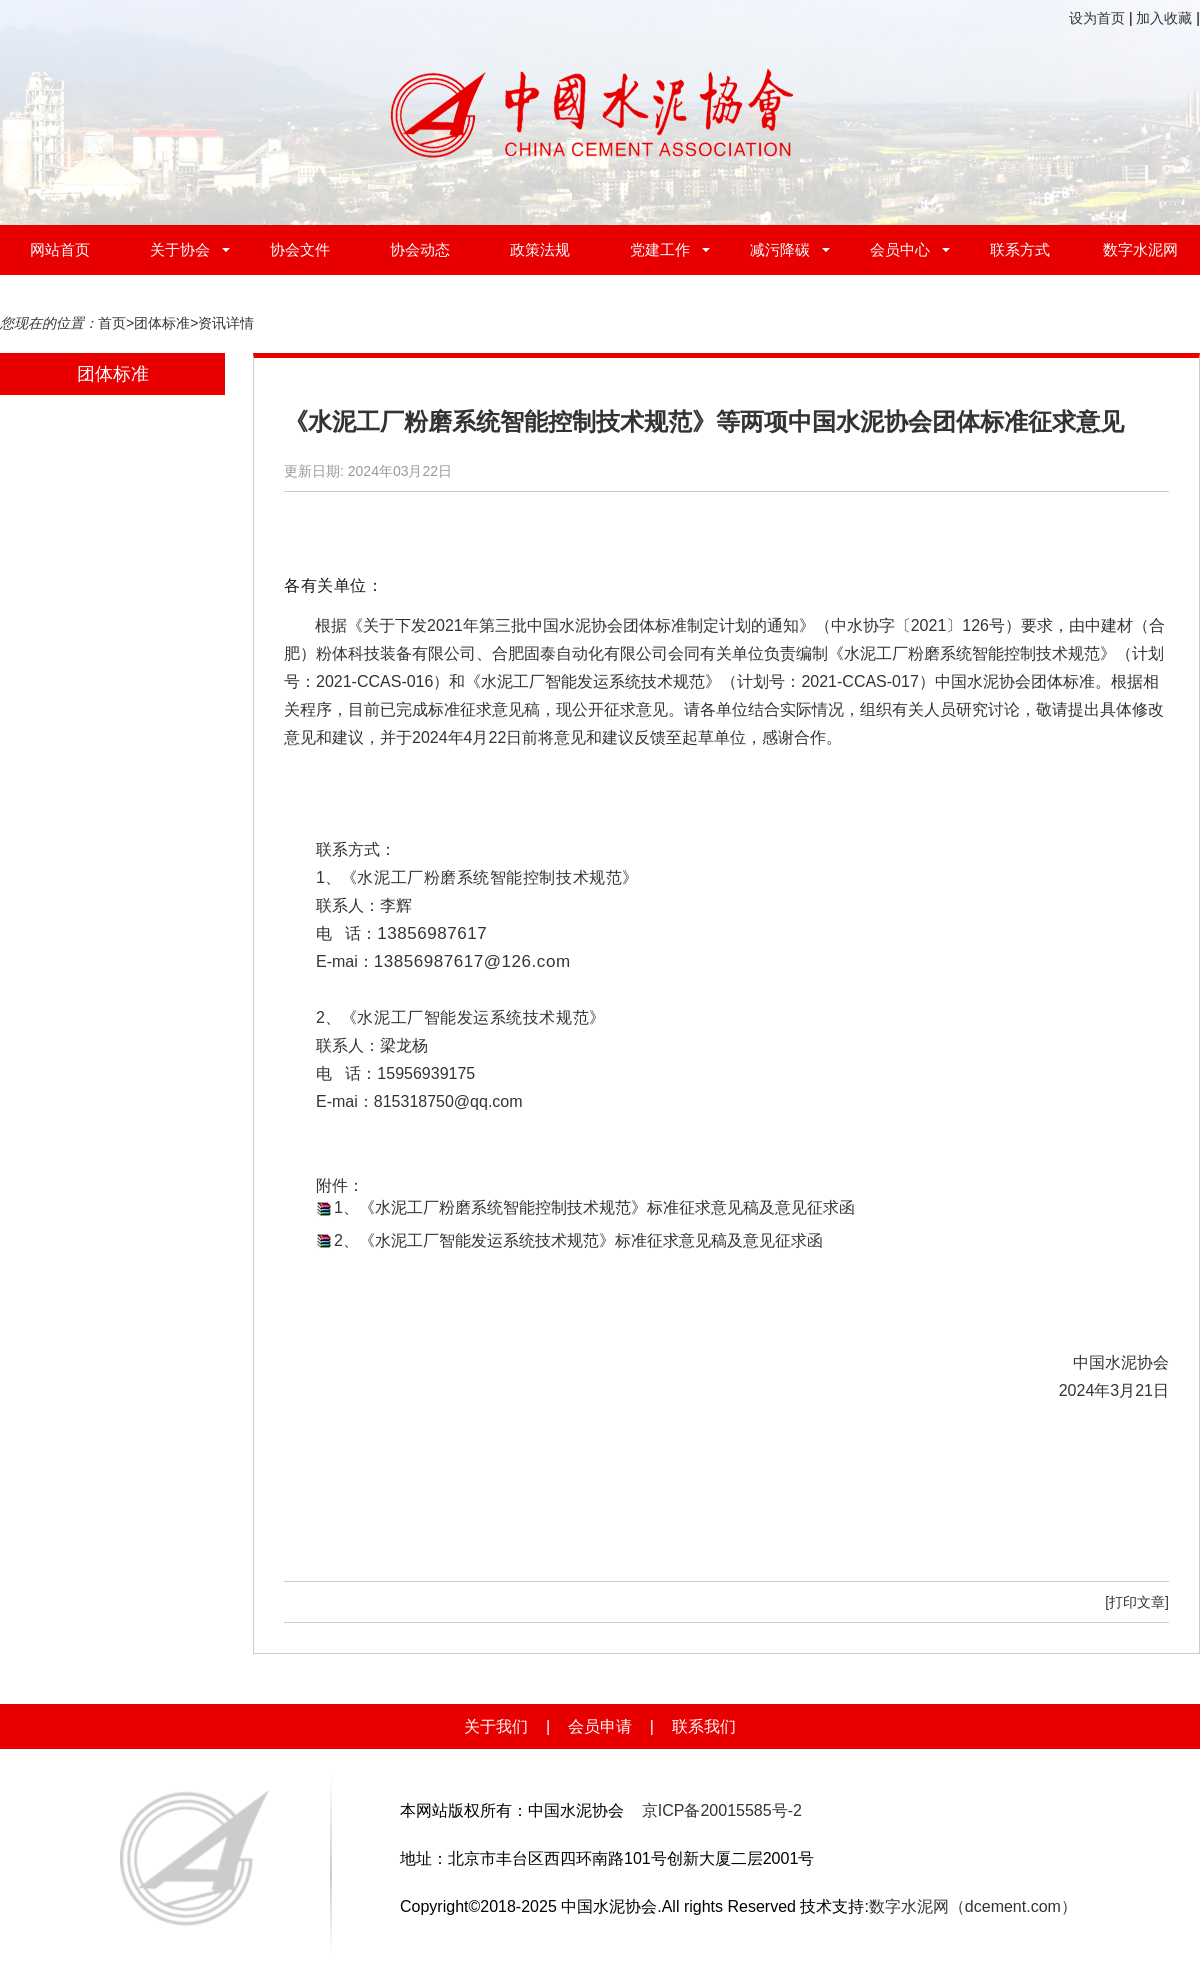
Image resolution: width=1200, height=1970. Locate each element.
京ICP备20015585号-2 (722, 1810)
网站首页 (60, 249)
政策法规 (540, 249)
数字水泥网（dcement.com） (973, 1906)
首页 (112, 323)
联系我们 (704, 1726)
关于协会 (180, 249)
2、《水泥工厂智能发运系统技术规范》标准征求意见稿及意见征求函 (578, 1240)
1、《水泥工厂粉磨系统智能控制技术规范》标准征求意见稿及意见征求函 (594, 1207)
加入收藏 (1164, 18)
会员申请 (600, 1726)
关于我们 (496, 1726)
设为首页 (1097, 18)
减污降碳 (780, 249)
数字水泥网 (1140, 249)
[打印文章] (1137, 1602)
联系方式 (1020, 249)
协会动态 (420, 249)
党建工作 (660, 249)
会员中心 (900, 249)
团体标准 (162, 323)
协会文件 (300, 249)
